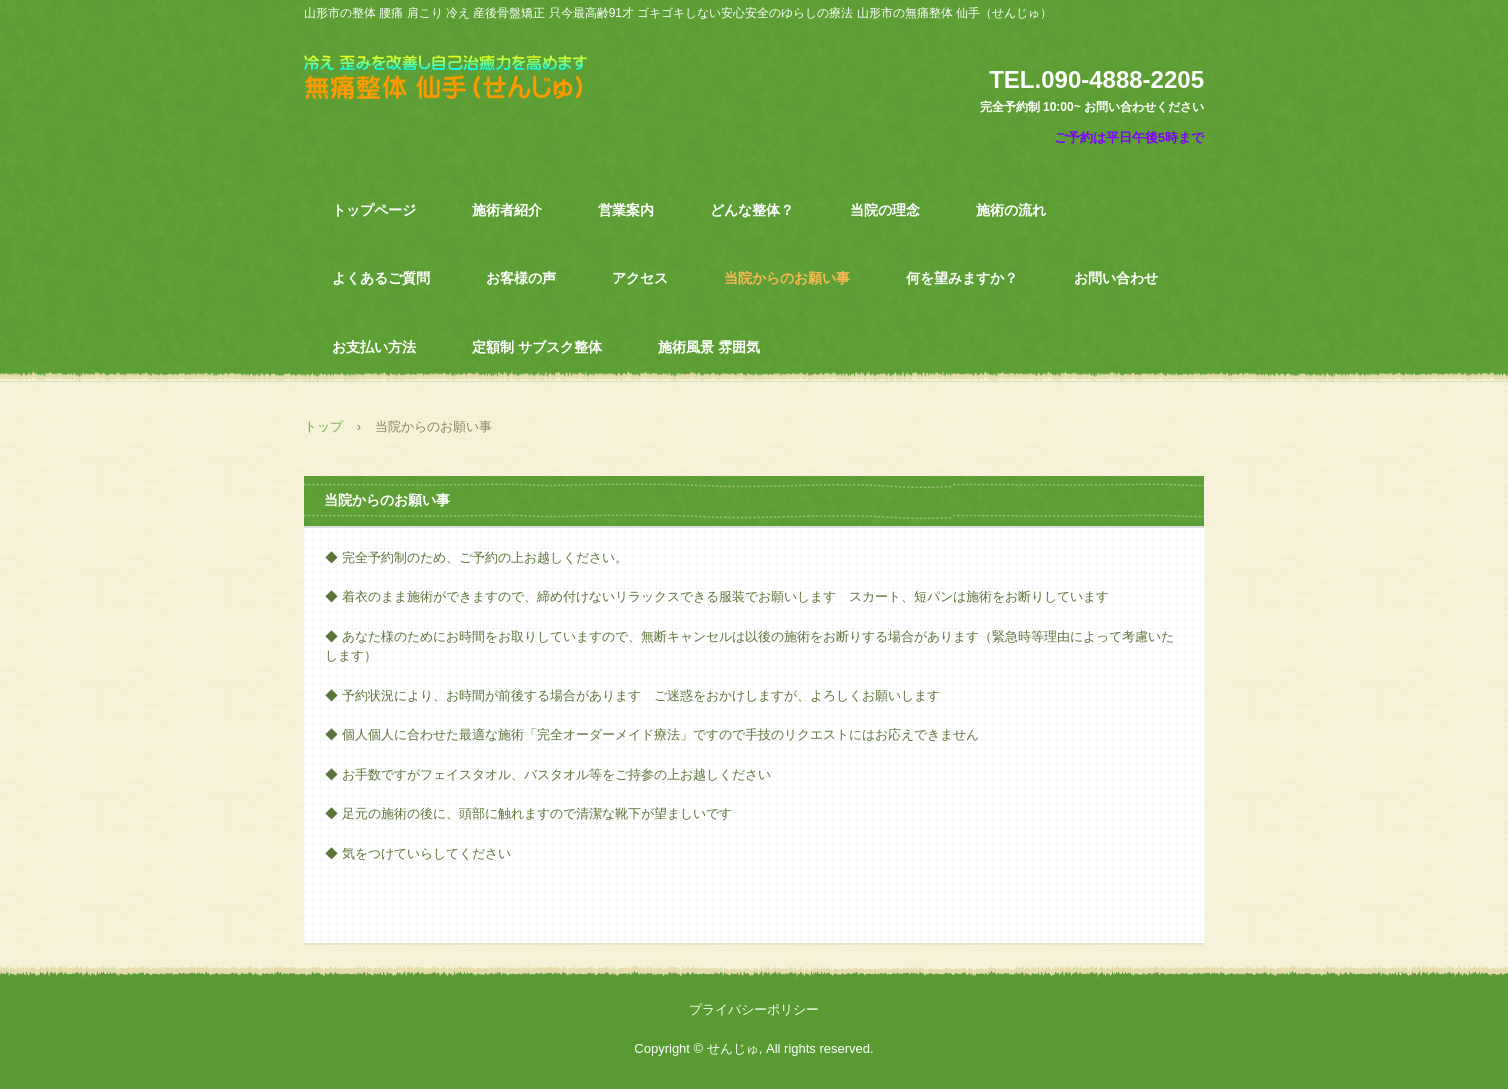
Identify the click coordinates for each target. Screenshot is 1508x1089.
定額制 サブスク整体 (537, 347)
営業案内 (626, 210)
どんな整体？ (752, 210)
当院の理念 (885, 210)
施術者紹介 (507, 210)
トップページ (374, 210)
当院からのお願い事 (787, 278)
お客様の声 (521, 278)
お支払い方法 (374, 347)
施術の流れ (1011, 210)
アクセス (640, 278)
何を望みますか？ (962, 278)
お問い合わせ (1116, 278)
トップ (323, 426)
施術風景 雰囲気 (709, 347)
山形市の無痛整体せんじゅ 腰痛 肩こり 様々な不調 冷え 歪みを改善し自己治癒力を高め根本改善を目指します (460, 88)
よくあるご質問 (381, 278)
